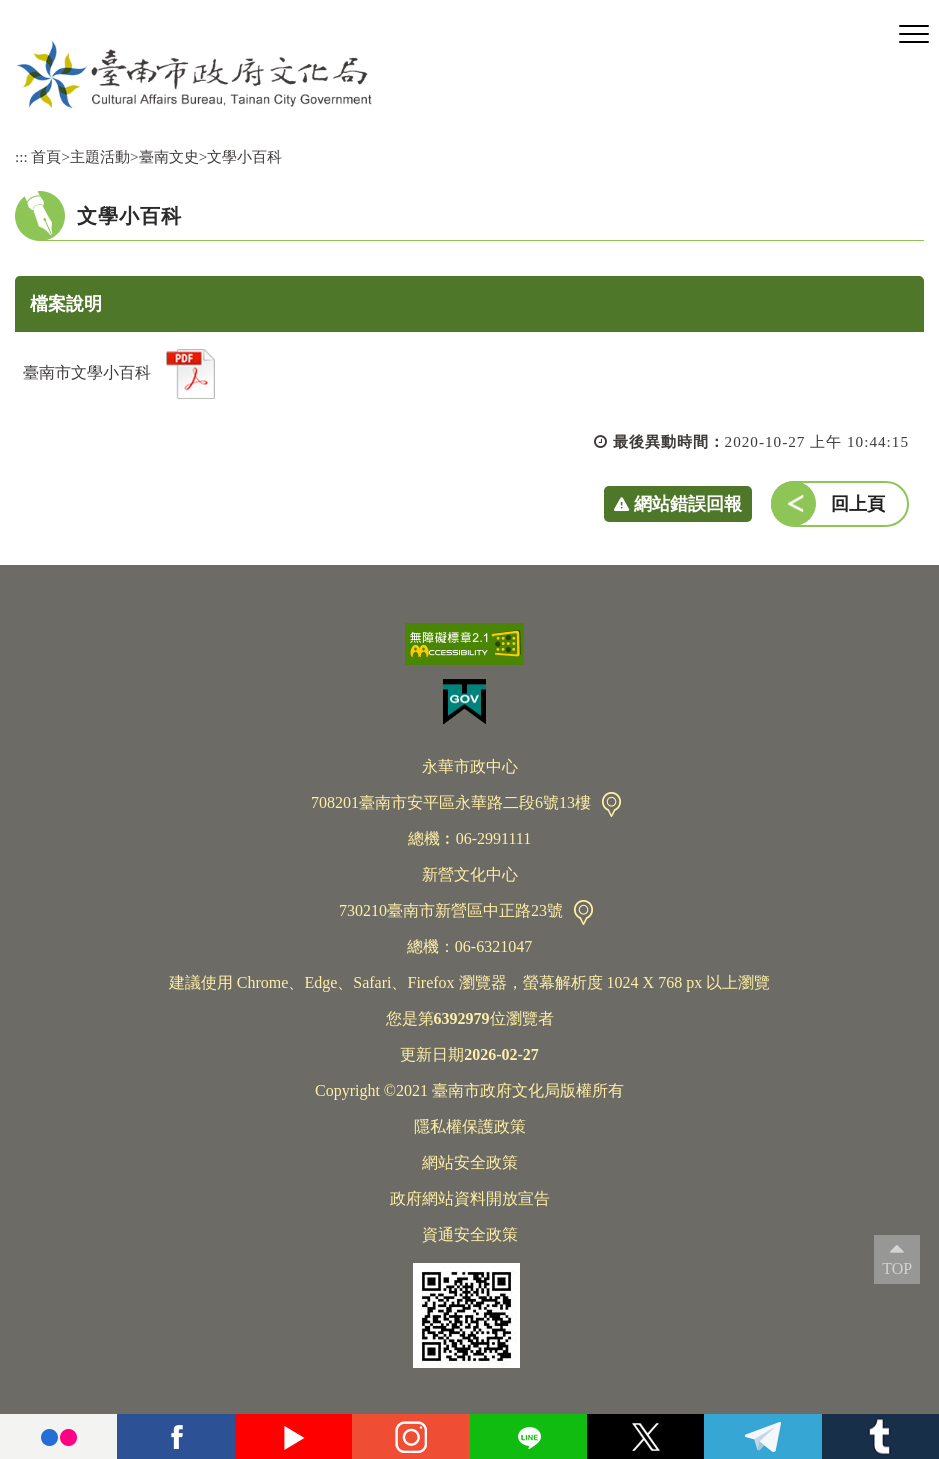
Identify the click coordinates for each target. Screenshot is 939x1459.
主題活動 (100, 156)
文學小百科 (244, 156)
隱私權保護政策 (470, 1126)
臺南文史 (169, 156)
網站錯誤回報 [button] (688, 504)
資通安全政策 (470, 1234)
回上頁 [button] (858, 504)
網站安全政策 (470, 1162)
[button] (914, 35)
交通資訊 (611, 804)
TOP (897, 1268)
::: (21, 156)
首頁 (46, 156)
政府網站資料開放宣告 (470, 1198)
